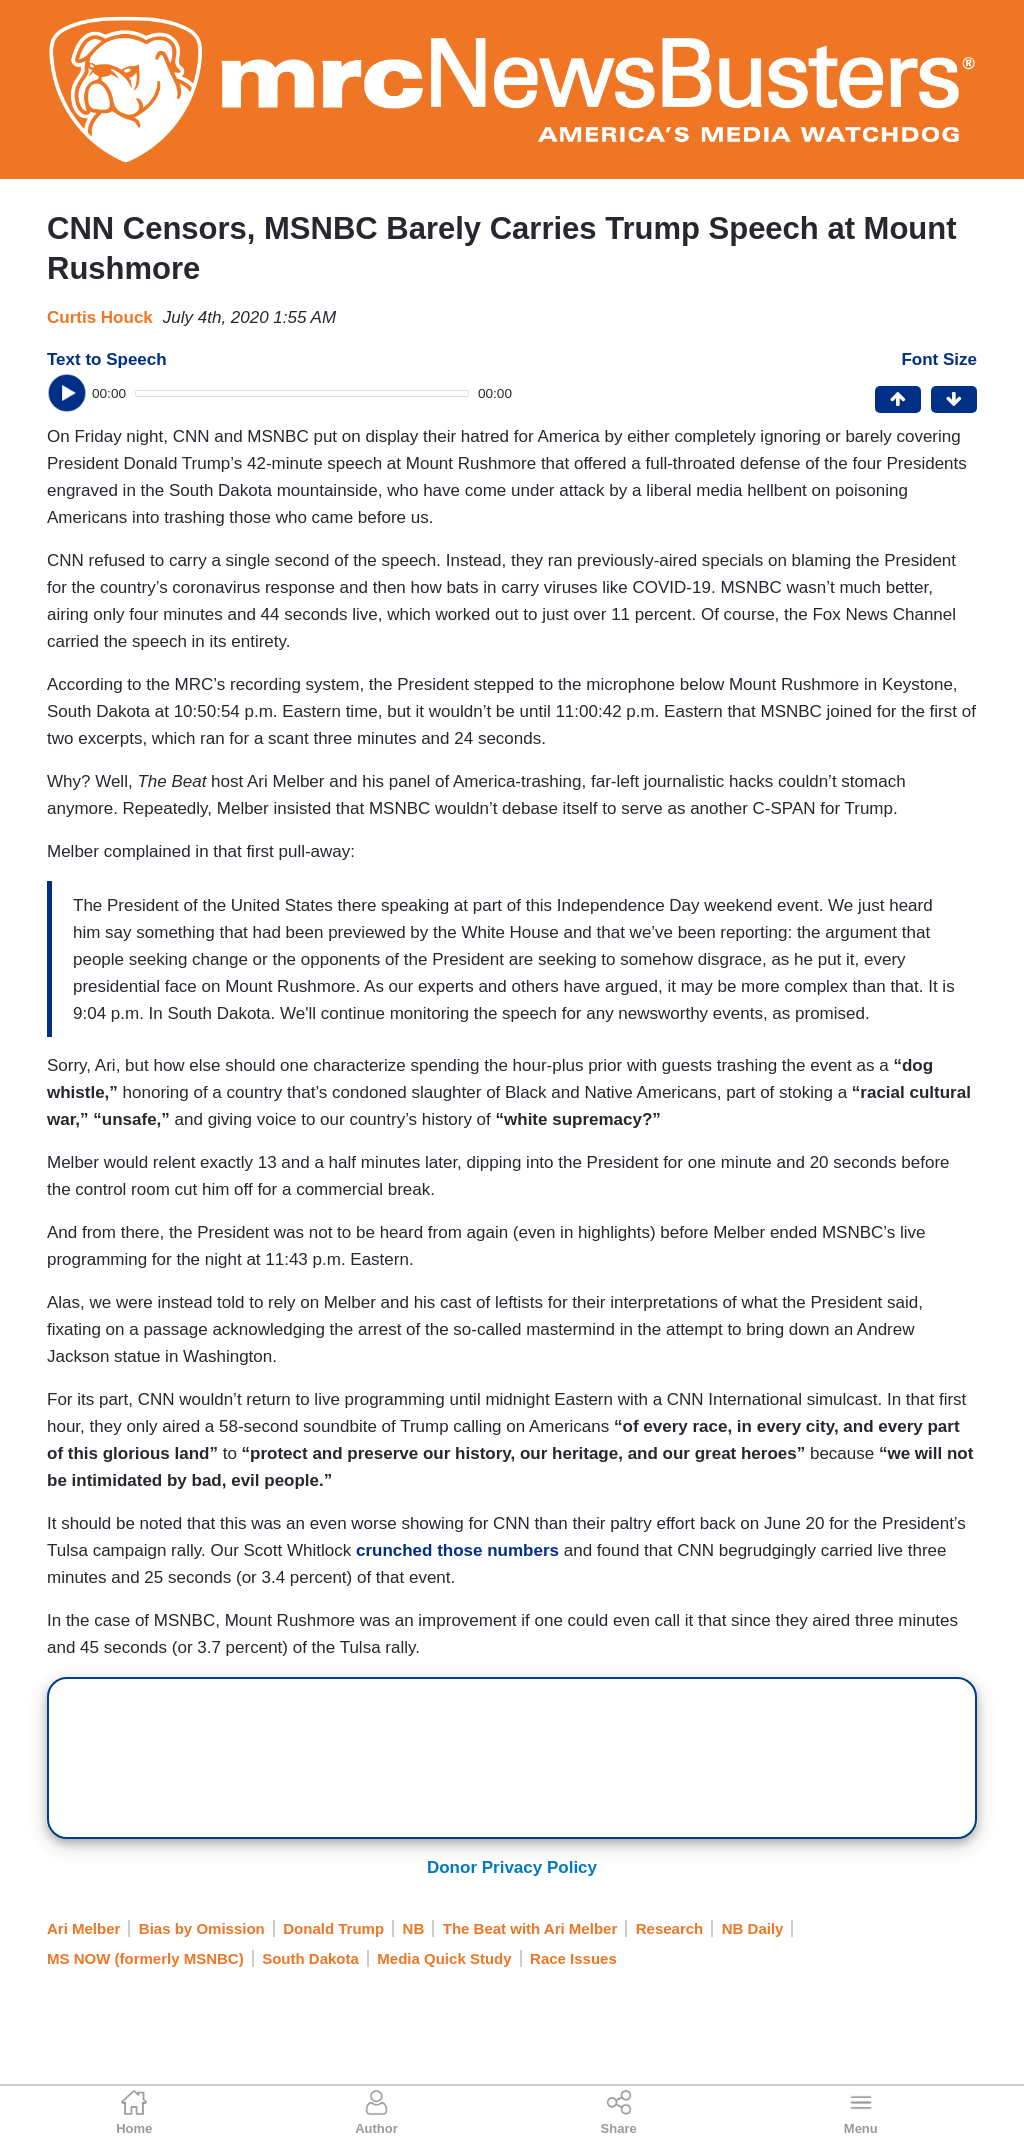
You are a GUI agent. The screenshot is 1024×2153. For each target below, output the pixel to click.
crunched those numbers (457, 1550)
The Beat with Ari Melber (530, 1928)
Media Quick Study (444, 1958)
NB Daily (753, 1928)
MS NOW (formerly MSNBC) (145, 1958)
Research (670, 1928)
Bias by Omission (202, 1928)
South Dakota (310, 1958)
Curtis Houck (100, 317)
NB (414, 1928)
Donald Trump (333, 1928)
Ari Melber (83, 1928)
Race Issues (573, 1958)
